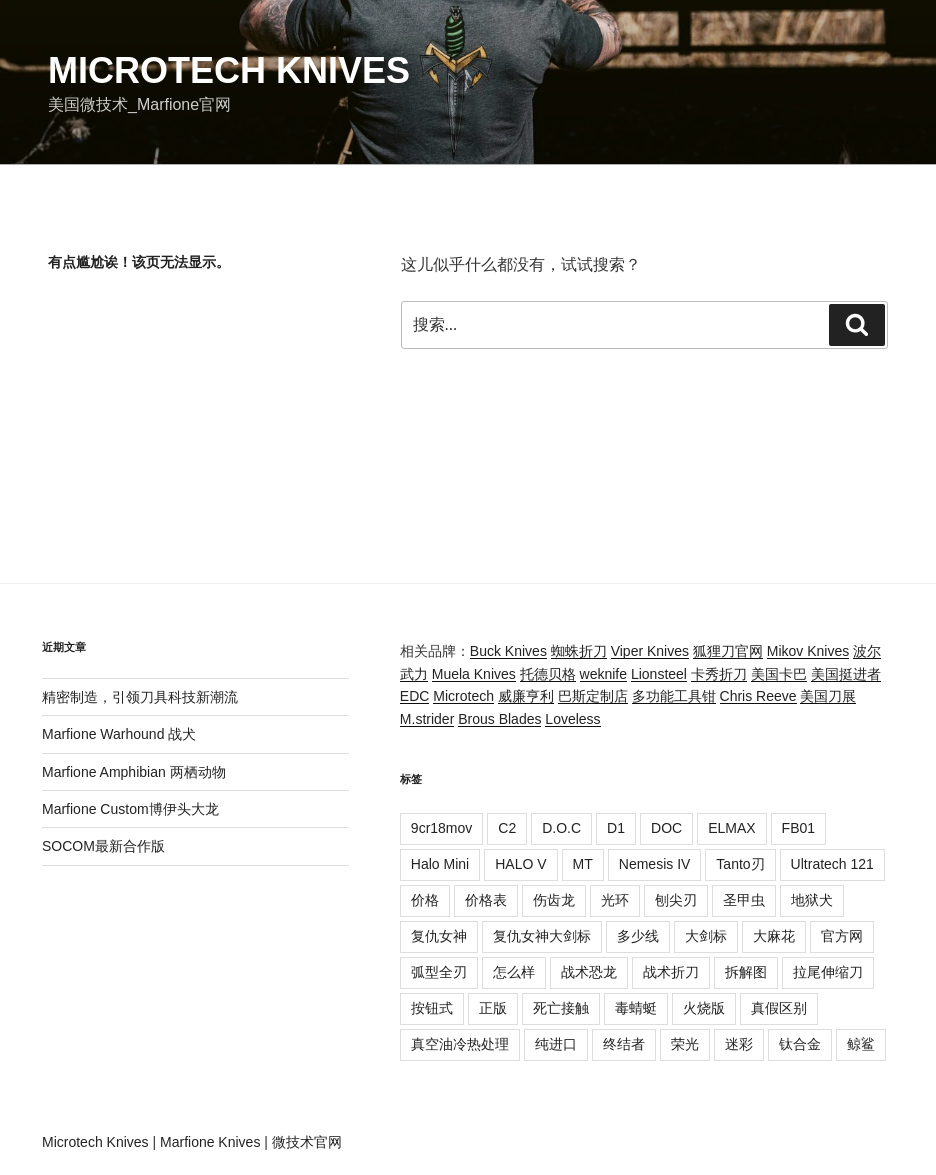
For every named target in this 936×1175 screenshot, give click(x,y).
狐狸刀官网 (728, 651)
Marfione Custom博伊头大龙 (130, 809)
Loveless (572, 719)
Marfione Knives (210, 1142)
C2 (507, 828)
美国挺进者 (846, 674)
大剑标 (706, 936)
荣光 (685, 1044)
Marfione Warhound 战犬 (119, 734)
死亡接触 (561, 1008)
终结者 (624, 1044)
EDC (415, 696)
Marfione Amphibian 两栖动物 (134, 772)
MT (583, 864)
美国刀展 (828, 696)
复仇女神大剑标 (542, 936)
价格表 (486, 900)
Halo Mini (440, 864)
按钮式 (432, 1008)
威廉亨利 (526, 696)
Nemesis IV (655, 864)
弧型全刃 (439, 972)
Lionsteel (659, 674)
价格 (425, 900)
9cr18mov (441, 828)
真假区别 (779, 1008)
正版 (493, 1008)
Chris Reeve (758, 696)
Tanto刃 (740, 864)
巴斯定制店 (593, 696)
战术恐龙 (589, 972)
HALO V (520, 864)
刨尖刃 (676, 900)
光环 (615, 900)
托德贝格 (548, 674)
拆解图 (746, 972)
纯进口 (556, 1044)
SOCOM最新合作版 (103, 846)
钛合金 (800, 1044)
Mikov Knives (808, 651)
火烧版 (704, 1008)
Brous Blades (499, 719)
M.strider (427, 719)
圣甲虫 (744, 900)
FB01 (798, 828)
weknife (603, 674)
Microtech (463, 696)
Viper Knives (650, 651)
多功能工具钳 (674, 696)
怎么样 (514, 972)
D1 (616, 828)
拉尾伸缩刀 (828, 972)
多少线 (638, 936)
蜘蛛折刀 (579, 651)
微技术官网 (307, 1142)
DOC (666, 828)
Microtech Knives (229, 70)
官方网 (842, 936)
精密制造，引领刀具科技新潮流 (140, 697)
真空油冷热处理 (460, 1044)
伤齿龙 (554, 900)
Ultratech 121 (832, 864)
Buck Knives (508, 651)
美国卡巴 (779, 674)
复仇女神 (439, 936)
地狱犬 (812, 900)
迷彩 (739, 1044)
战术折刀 (671, 972)
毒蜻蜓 (636, 1008)
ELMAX (731, 828)
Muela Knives (474, 674)
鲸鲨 (861, 1044)
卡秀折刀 (719, 674)
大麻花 (774, 936)
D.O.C (561, 828)
